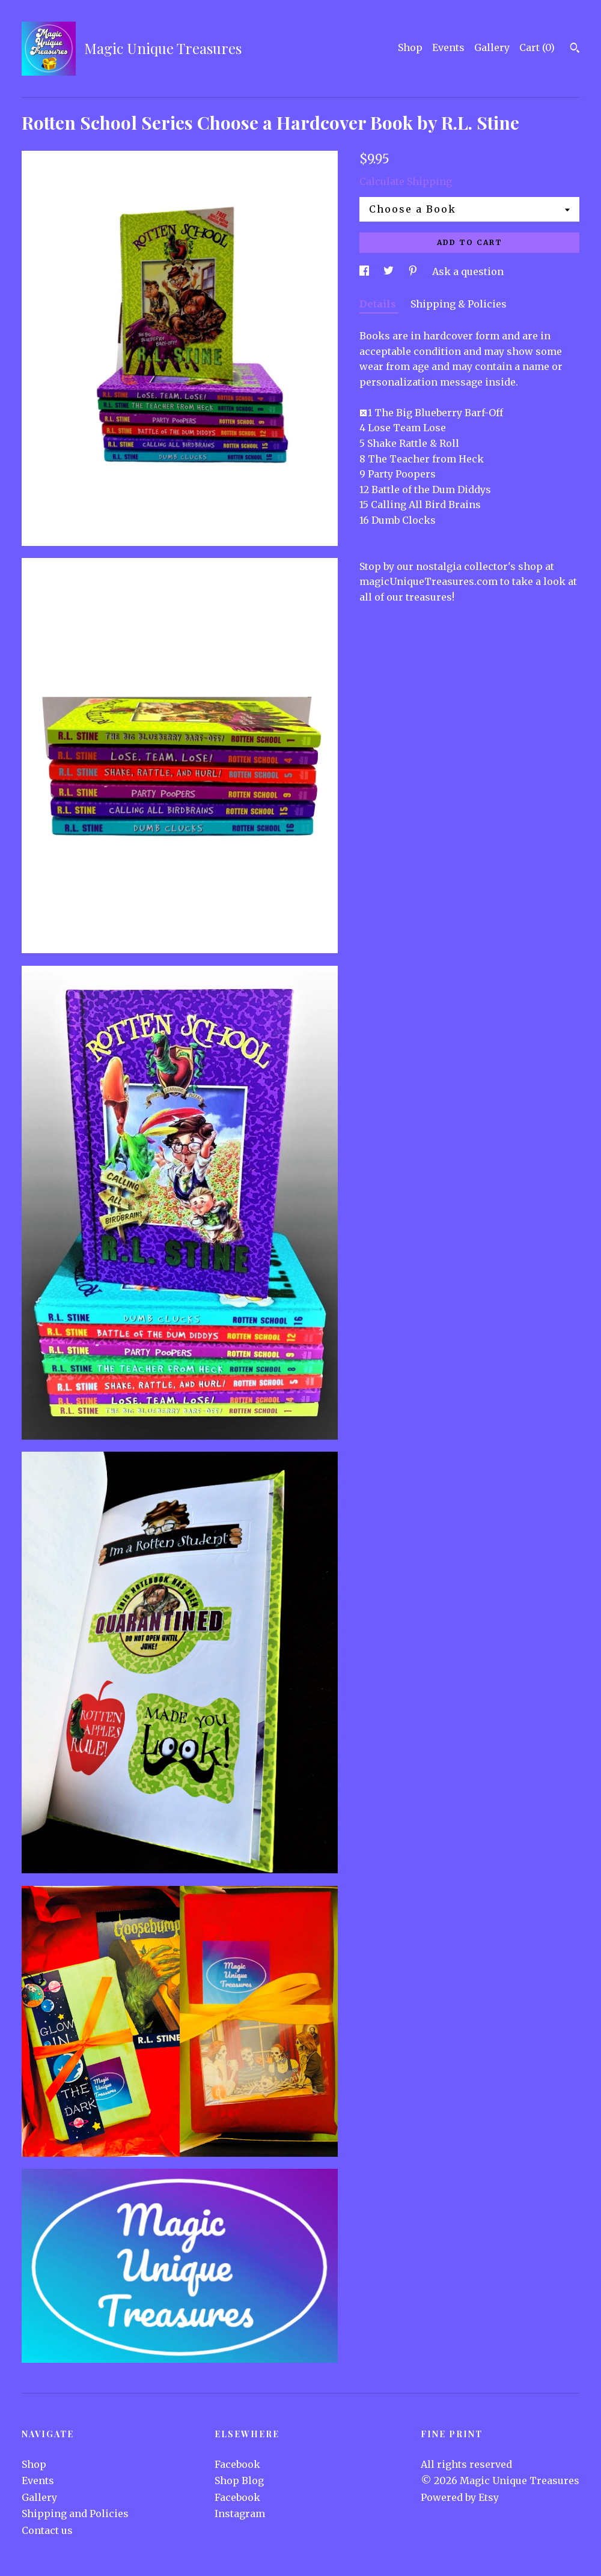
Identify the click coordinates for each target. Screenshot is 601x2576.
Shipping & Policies (458, 304)
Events (448, 47)
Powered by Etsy (460, 2497)
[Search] (574, 49)
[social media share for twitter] (389, 271)
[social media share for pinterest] (414, 271)
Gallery (492, 47)
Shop (410, 47)
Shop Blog (239, 2480)
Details (378, 304)
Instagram (240, 2514)
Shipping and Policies (75, 2514)
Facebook (237, 2464)
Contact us (47, 2530)
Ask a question (468, 271)
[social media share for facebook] (365, 271)
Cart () (537, 47)
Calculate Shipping (405, 181)
